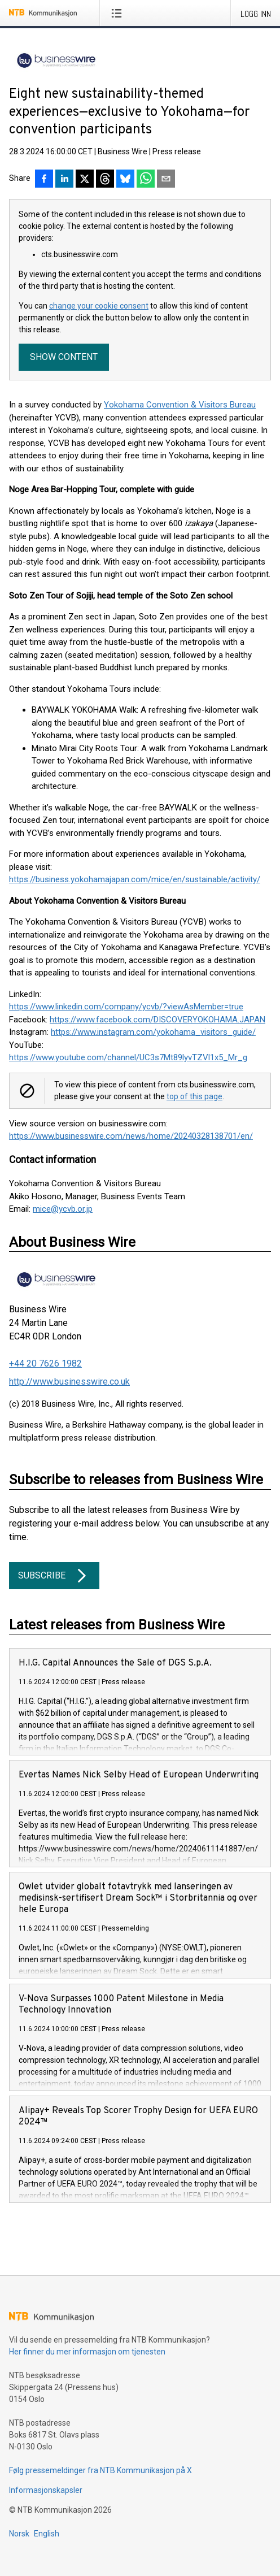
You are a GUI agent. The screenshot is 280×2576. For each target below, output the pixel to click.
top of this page (194, 1096)
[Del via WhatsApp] (146, 180)
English (46, 2533)
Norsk (19, 2533)
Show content (64, 357)
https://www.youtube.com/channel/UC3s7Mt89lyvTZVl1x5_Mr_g (128, 1057)
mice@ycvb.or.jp (63, 1209)
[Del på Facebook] (44, 180)
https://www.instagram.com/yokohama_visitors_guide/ (153, 1032)
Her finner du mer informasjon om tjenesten (87, 2351)
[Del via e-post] (166, 180)
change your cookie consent (98, 305)
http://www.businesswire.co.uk (69, 1381)
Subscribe (54, 1575)
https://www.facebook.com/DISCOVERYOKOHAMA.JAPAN (157, 1019)
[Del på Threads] (105, 180)
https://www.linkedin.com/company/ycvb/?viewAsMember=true (126, 1006)
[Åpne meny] (118, 13)
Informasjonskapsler (45, 2490)
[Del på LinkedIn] (64, 180)
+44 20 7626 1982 (45, 1363)
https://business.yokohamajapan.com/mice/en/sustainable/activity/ (134, 879)
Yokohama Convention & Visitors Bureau (180, 405)
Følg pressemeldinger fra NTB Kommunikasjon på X (100, 2470)
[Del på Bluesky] (125, 180)
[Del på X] (85, 180)
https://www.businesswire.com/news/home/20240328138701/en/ (131, 1136)
